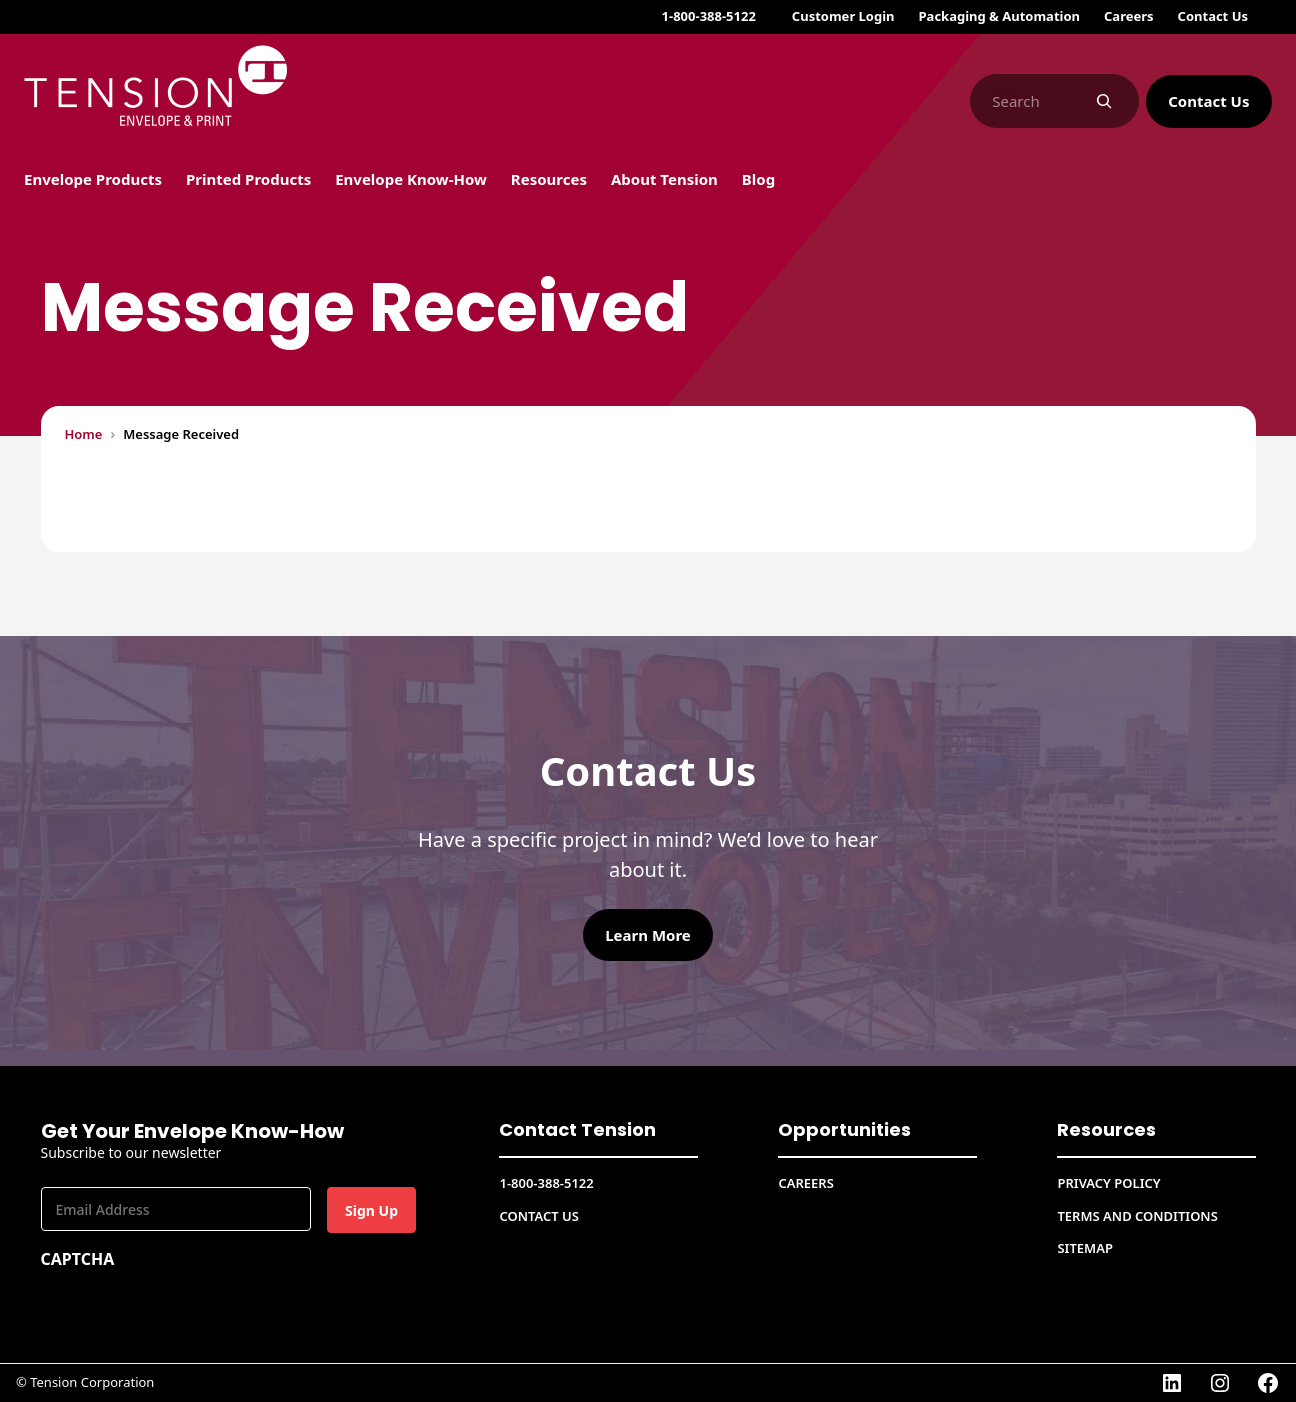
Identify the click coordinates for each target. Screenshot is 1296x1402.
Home (84, 434)
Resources (1106, 1129)
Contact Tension (577, 1129)
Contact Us (1208, 101)
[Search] (1104, 101)
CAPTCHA (78, 1259)
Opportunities (844, 1129)
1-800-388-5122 (709, 16)
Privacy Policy (1108, 1183)
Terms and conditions (1137, 1216)
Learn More (648, 935)
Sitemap (1084, 1248)
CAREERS (805, 1183)
